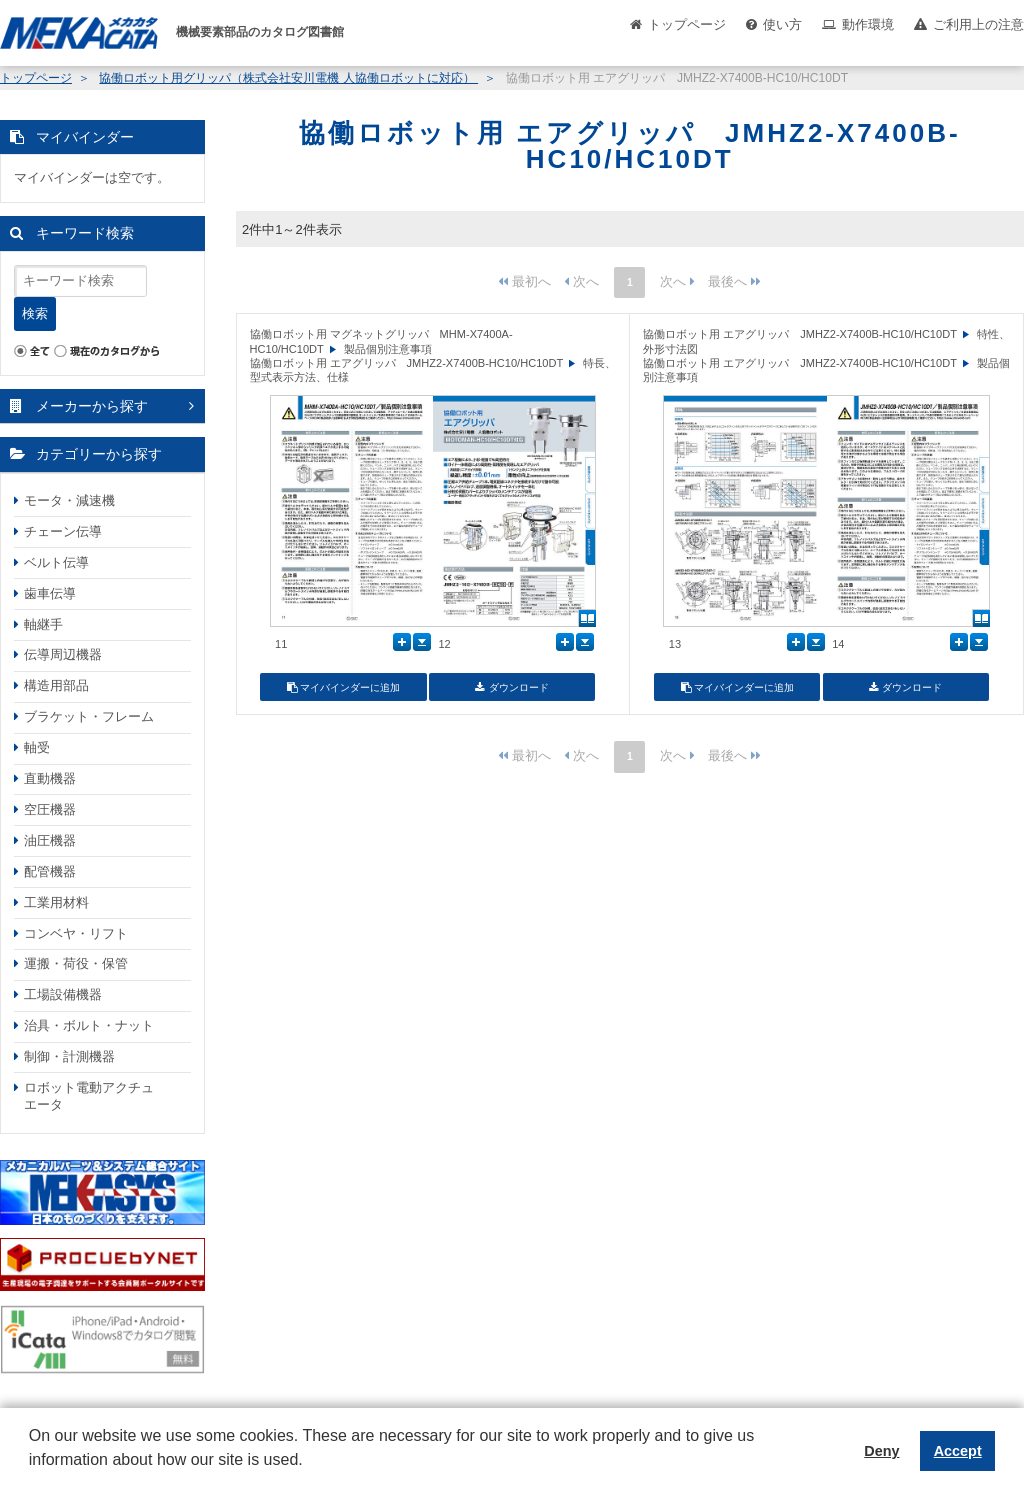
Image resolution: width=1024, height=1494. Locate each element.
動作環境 (868, 24)
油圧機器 (50, 840)
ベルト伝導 (56, 562)
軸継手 (43, 624)
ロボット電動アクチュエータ (89, 1096)
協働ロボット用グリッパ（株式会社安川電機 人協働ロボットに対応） (288, 78)
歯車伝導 (50, 593)
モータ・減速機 (69, 500)
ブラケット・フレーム (89, 716)
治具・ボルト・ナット (89, 1025)
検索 (35, 313)
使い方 (782, 24)
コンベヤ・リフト (76, 933)
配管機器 (50, 871)
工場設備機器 (63, 994)
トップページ (687, 24)
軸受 (37, 747)
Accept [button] (958, 1451)
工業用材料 (56, 902)
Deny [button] (881, 1451)
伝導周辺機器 (63, 654)
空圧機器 (50, 809)
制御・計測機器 (69, 1056)
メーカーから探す (92, 406)
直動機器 (50, 778)
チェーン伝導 (63, 531)
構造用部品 (56, 685)
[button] (32, 1475)
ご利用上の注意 (978, 24)
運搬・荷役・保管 (76, 963)
